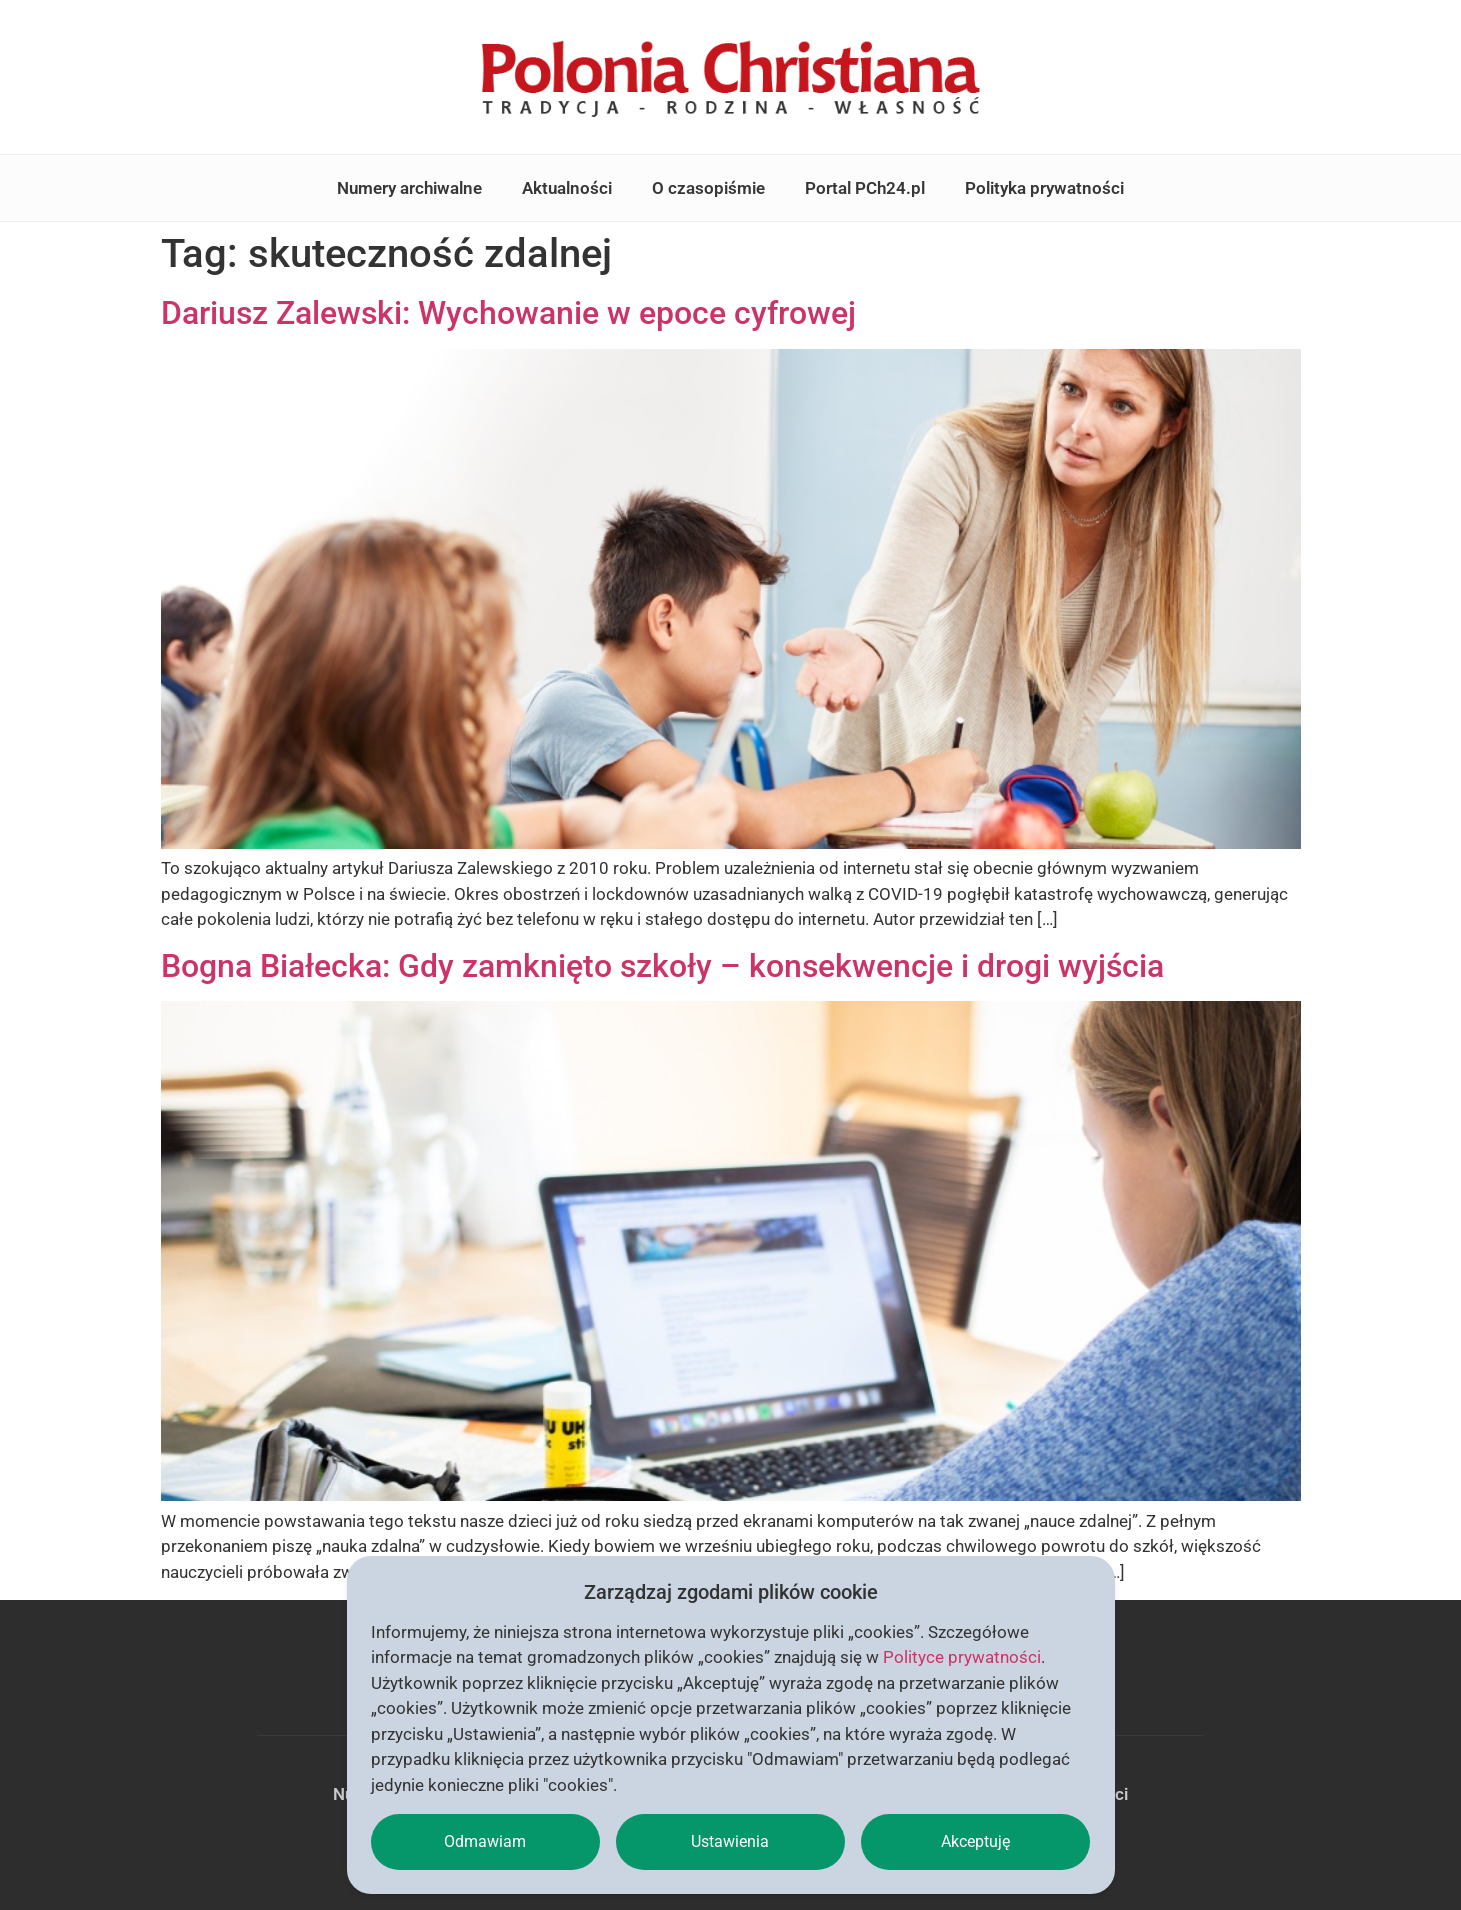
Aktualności (567, 188)
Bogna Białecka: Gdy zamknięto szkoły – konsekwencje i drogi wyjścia (662, 966)
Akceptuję (975, 1841)
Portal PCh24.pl (865, 188)
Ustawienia (730, 1841)
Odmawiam (485, 1841)
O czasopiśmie (708, 188)
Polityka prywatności (1044, 188)
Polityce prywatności (962, 1657)
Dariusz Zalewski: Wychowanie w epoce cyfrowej (508, 313)
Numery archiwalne (409, 188)
